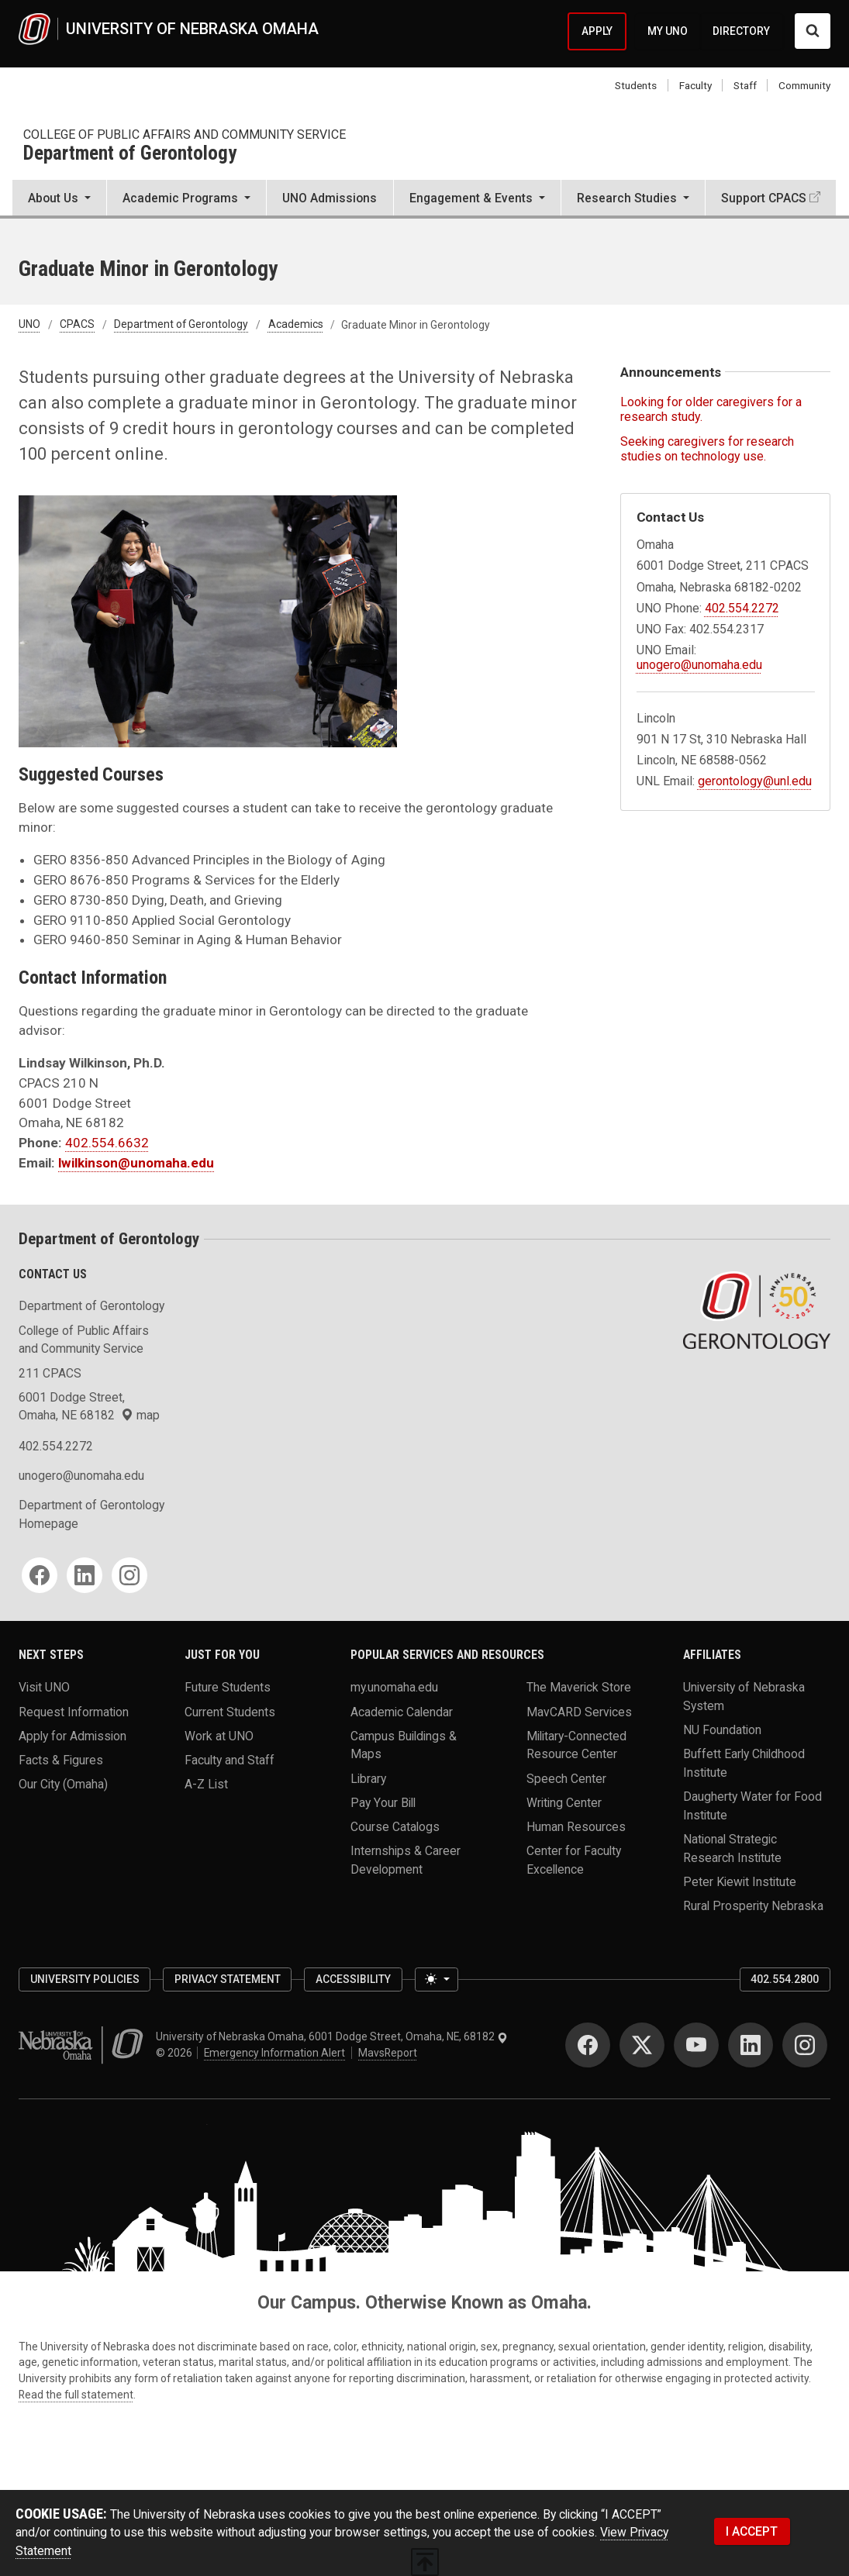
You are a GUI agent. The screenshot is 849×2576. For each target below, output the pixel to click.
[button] (59, 199)
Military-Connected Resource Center (576, 1744)
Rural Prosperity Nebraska (753, 1905)
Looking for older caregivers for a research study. (711, 409)
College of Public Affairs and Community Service (184, 134)
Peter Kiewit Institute (739, 1881)
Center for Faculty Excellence (573, 1860)
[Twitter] (641, 2045)
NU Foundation (722, 1730)
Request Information (74, 1711)
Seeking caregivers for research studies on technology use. (707, 449)
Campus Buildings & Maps (403, 1744)
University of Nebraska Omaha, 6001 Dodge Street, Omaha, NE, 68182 (332, 2036)
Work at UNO (219, 1735)
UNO (29, 325)
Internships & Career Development (405, 1860)
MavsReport (387, 2053)
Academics (295, 325)
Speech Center (566, 1778)
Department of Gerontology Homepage (91, 1514)
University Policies (85, 1979)
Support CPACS (763, 198)
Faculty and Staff (229, 1760)
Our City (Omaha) (63, 1784)
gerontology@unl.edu (755, 781)
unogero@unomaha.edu (699, 664)
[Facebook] (39, 1575)
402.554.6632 (107, 1142)
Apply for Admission (72, 1735)
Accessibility (353, 1979)
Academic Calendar (401, 1711)
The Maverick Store (578, 1687)
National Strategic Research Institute (732, 1848)
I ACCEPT (752, 2531)
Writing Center (564, 1802)
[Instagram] (129, 1575)
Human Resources (576, 1826)
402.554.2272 (742, 608)
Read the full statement (76, 2394)
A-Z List (206, 1784)
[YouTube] (696, 2045)
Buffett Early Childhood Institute (744, 1763)
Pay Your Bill (383, 1802)
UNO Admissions (329, 198)
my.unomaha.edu (394, 1687)
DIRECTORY (741, 31)
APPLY (597, 31)
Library (368, 1778)
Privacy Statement (227, 1979)
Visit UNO (44, 1687)
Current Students (230, 1711)
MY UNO (667, 31)
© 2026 (176, 2053)
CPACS (77, 325)
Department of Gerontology (129, 153)
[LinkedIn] (84, 1575)
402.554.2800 (785, 1979)
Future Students (228, 1687)
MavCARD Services (579, 1711)
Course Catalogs (395, 1826)
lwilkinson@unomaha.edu (136, 1163)
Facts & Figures (61, 1760)
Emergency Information (274, 2053)
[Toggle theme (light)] (436, 1979)
